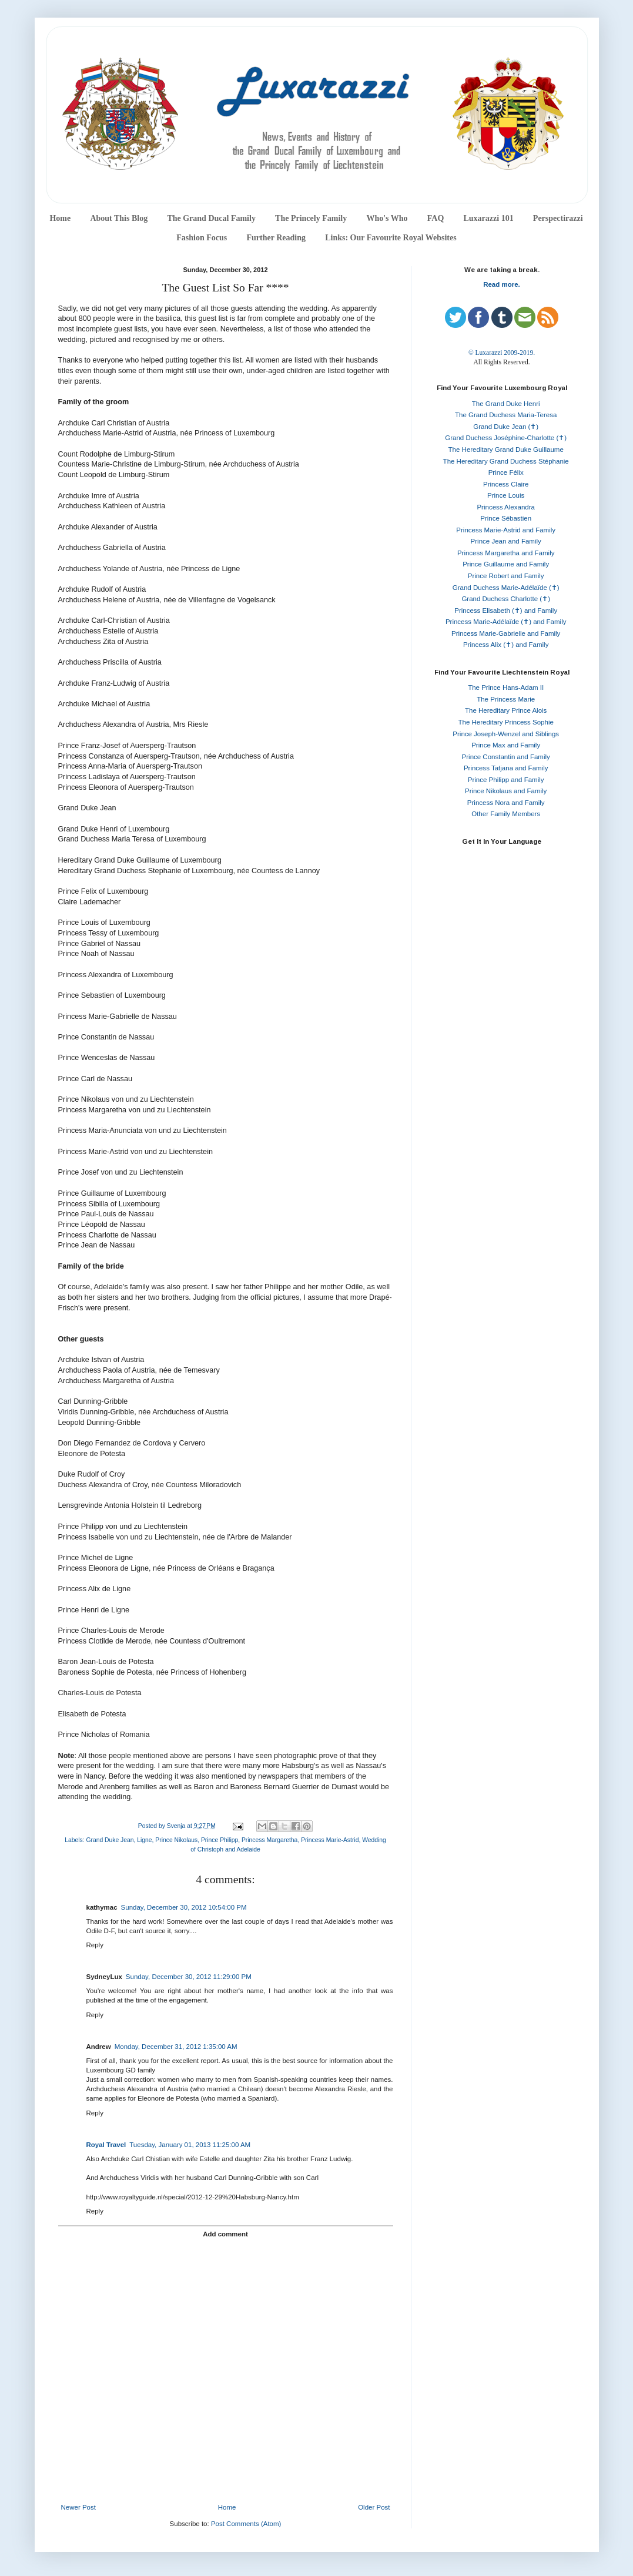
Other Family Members (505, 813)
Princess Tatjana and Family (506, 768)
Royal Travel (106, 2144)
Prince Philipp (219, 1840)
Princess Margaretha (269, 1840)
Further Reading (275, 237)
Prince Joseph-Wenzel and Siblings (506, 733)
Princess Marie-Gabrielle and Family (505, 633)
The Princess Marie (506, 699)
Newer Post (78, 2507)
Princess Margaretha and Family (506, 552)
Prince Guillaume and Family (506, 564)
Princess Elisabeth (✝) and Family (505, 610)
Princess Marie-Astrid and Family (505, 530)
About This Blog (119, 218)
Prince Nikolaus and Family (506, 790)
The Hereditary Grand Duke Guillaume (506, 449)
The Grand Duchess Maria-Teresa (506, 414)
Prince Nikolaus (176, 1840)
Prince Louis (505, 495)
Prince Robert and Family (506, 575)
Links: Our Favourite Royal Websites (391, 237)
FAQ (435, 218)
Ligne (144, 1840)
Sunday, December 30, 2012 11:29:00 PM (189, 1976)
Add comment (225, 2234)
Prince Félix (506, 472)
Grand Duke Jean (109, 1840)
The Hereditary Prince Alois (506, 710)
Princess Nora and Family (506, 802)
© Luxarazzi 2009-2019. (501, 352)
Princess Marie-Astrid (330, 1840)
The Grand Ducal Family (211, 218)
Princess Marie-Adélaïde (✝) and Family (506, 621)
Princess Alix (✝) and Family (505, 644)
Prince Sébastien (505, 518)
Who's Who (386, 218)
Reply (94, 1944)
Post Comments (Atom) (246, 2523)
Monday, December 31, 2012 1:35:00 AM (176, 2046)
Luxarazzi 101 (488, 218)
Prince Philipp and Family (506, 779)
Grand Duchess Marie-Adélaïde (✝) (506, 587)
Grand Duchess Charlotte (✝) (505, 598)
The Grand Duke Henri (506, 403)
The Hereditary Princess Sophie (506, 722)
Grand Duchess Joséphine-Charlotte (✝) (506, 437)
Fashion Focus (201, 237)
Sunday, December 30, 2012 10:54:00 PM (184, 1907)
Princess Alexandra (505, 507)
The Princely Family (311, 218)
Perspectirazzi (558, 218)
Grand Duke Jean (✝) (505, 426)
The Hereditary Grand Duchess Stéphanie (506, 461)
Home (60, 218)
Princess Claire (505, 484)
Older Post (374, 2507)
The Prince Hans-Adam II (506, 687)
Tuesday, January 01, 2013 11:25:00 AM (189, 2144)
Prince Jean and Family (506, 541)
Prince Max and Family (505, 745)
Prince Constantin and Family (506, 756)
